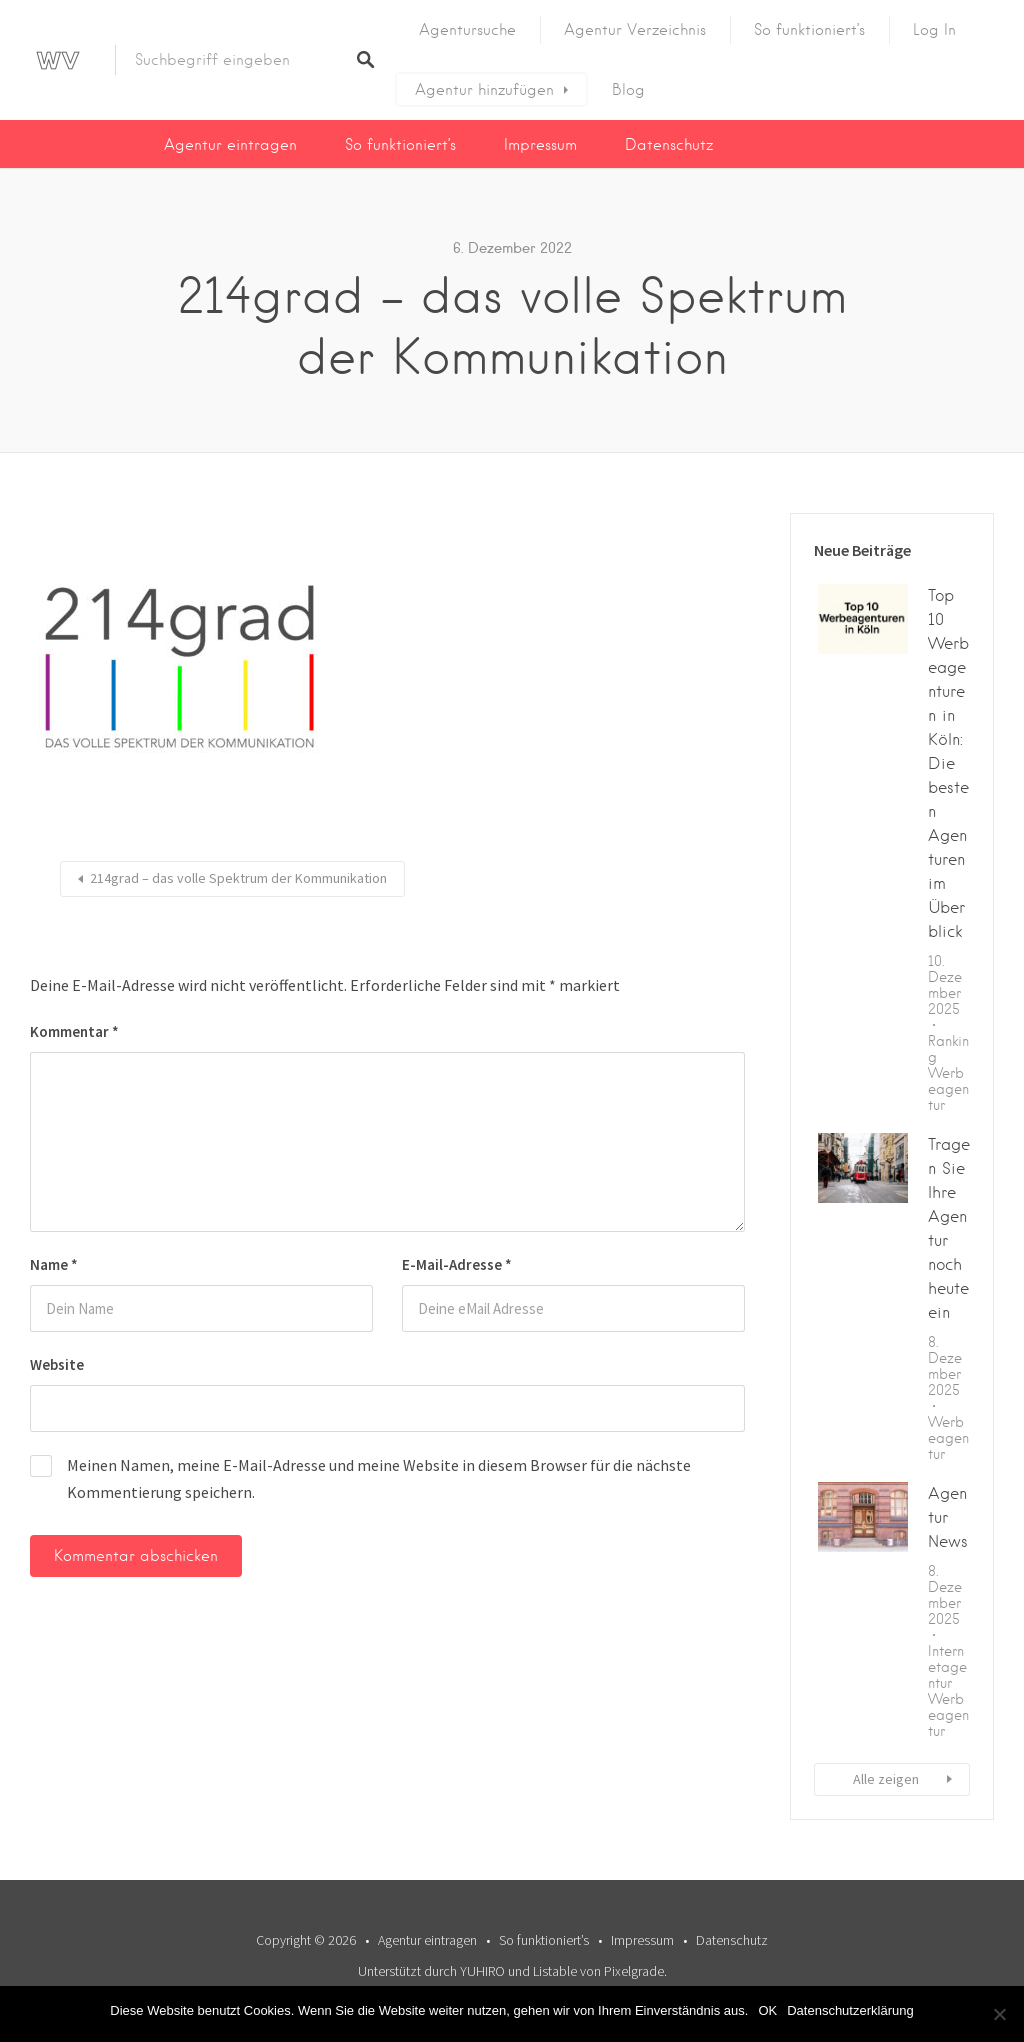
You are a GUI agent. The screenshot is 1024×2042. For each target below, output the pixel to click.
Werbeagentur (948, 1089)
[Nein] (999, 2014)
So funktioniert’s (809, 30)
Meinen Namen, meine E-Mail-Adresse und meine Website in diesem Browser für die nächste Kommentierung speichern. (379, 1478)
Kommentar (74, 1031)
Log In (934, 30)
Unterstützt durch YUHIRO (431, 1971)
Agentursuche (467, 30)
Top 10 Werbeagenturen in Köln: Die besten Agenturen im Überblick (948, 763)
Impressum (540, 145)
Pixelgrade (634, 1971)
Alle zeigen (886, 1779)
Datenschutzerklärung (850, 2010)
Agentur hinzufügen (484, 90)
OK (767, 2010)
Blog (628, 90)
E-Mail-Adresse (457, 1264)
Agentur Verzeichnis (635, 30)
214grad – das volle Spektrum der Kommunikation (238, 878)
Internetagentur (947, 1667)
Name (54, 1264)
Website (57, 1364)
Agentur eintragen (230, 145)
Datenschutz (669, 145)
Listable (555, 1971)
